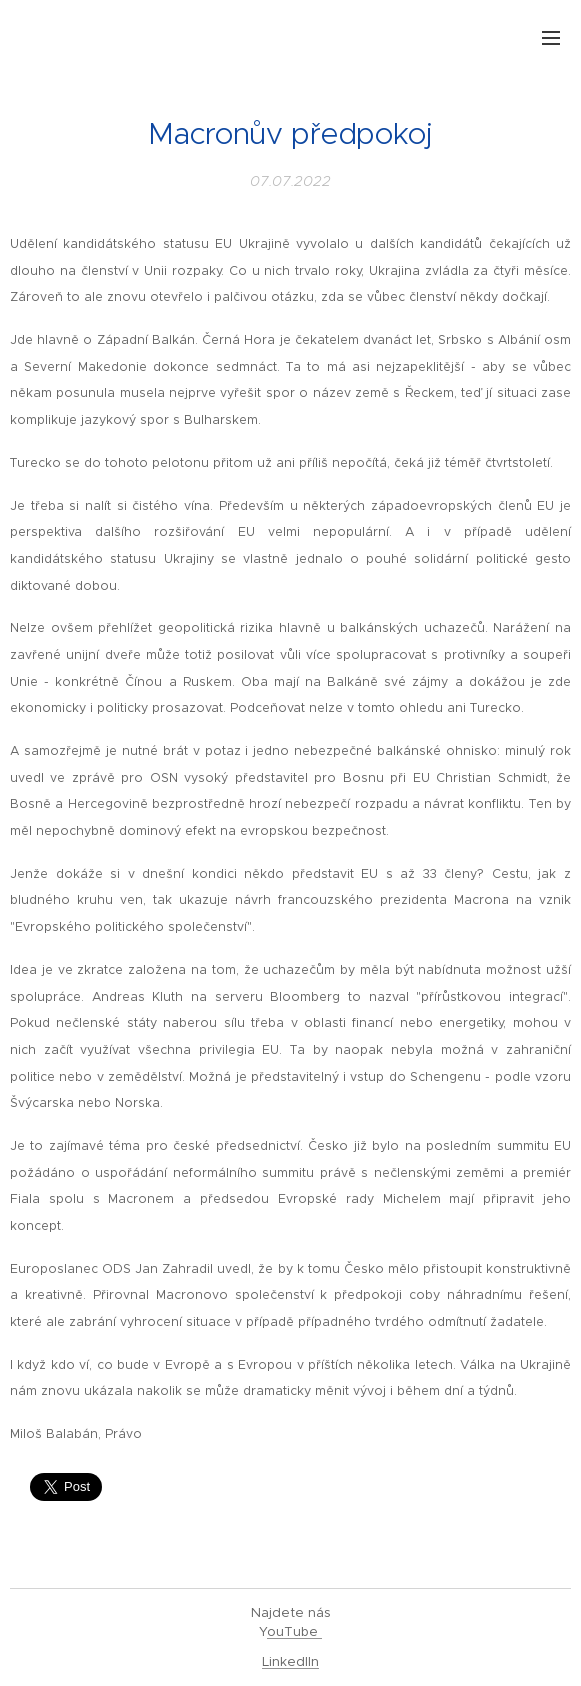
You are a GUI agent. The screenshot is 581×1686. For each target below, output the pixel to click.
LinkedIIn (290, 1661)
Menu (551, 38)
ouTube (294, 1631)
